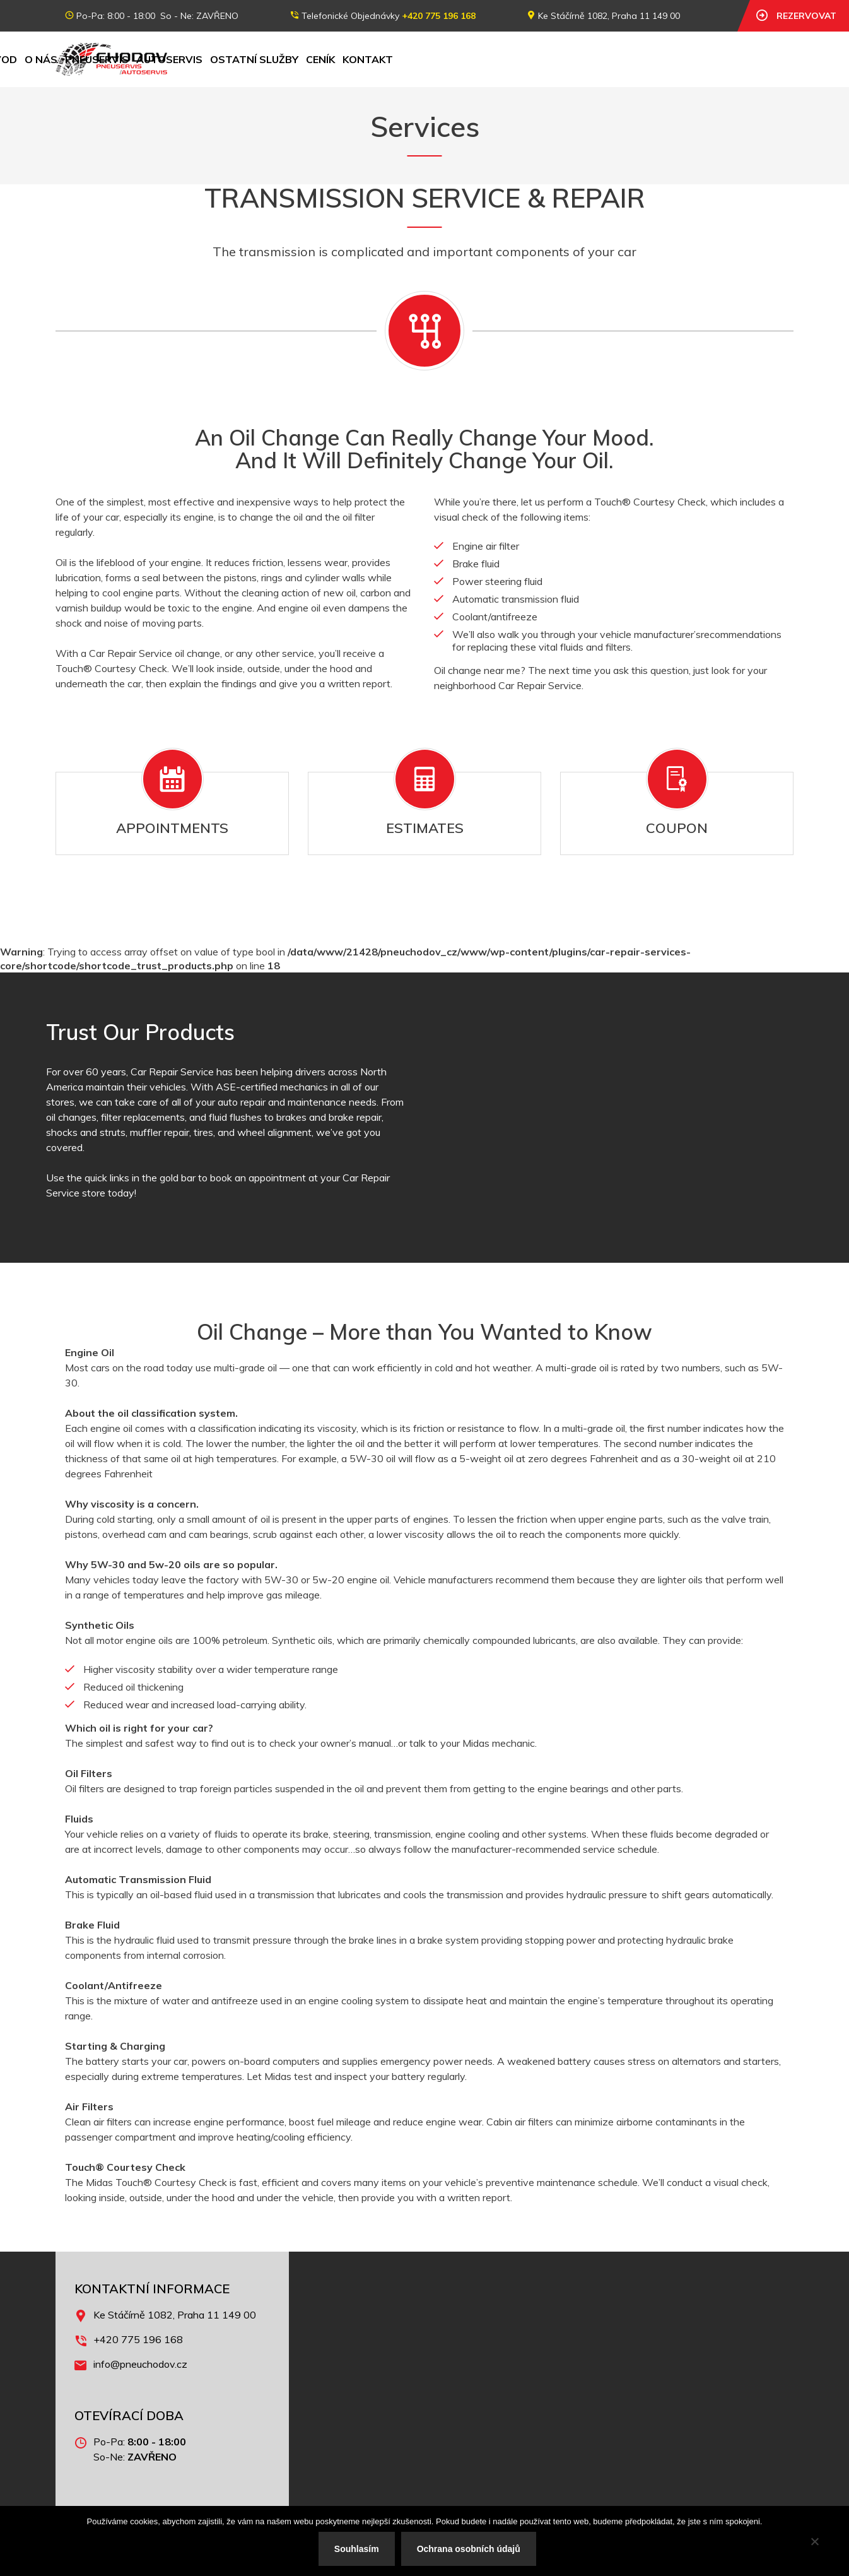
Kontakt (572, 59)
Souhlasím (357, 2549)
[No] (814, 2541)
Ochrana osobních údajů (468, 2549)
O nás (246, 59)
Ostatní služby (459, 59)
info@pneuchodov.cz (140, 2364)
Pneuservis (302, 59)
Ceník (525, 59)
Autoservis (374, 59)
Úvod (207, 59)
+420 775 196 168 (439, 15)
